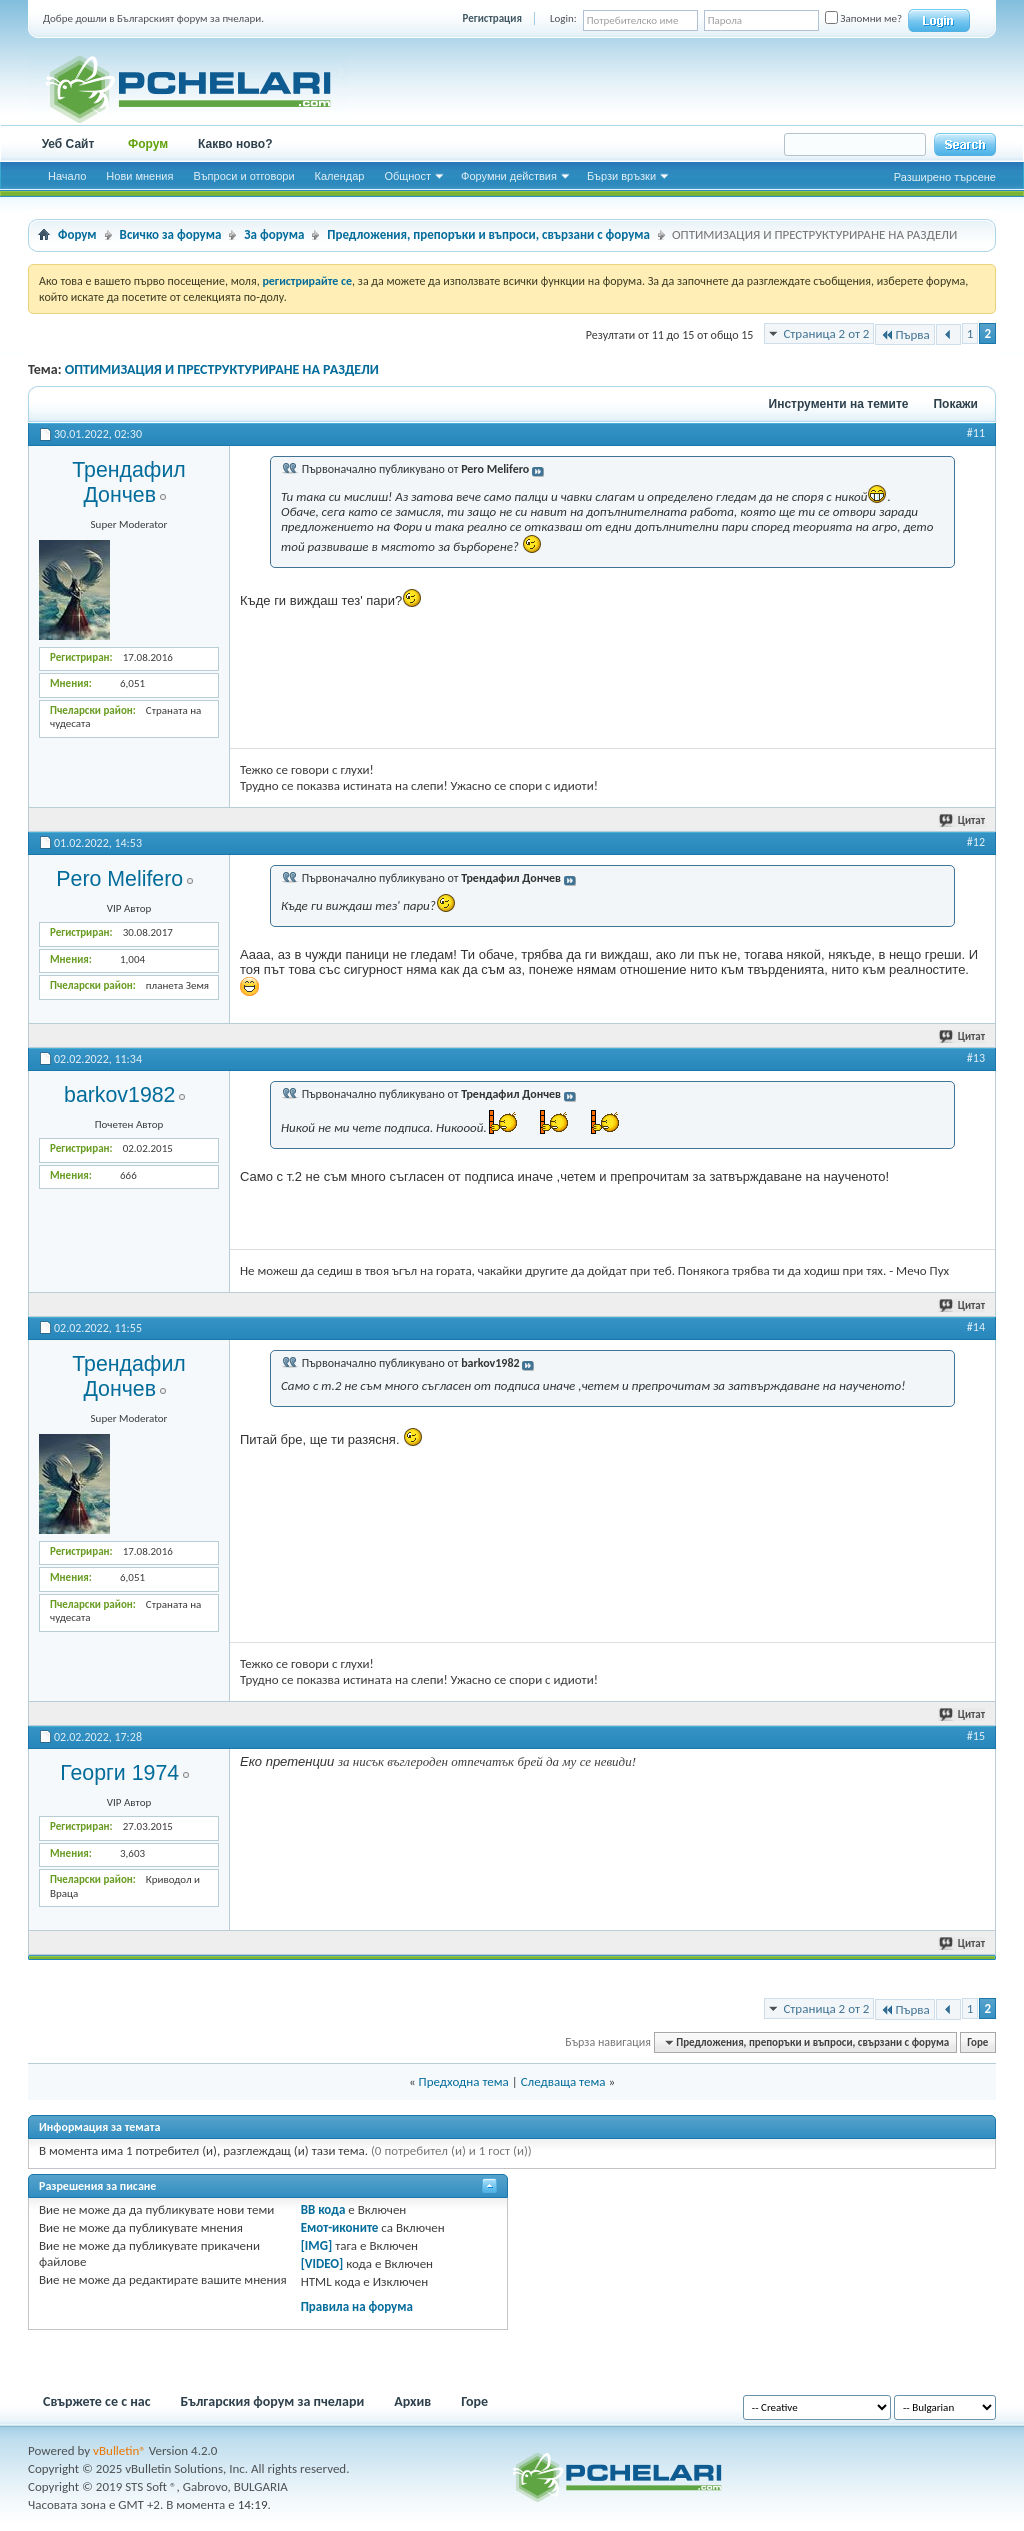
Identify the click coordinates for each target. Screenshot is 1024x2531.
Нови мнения (139, 176)
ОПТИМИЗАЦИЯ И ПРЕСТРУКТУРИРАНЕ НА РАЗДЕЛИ (222, 369)
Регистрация (492, 18)
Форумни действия (509, 176)
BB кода (323, 2209)
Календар (340, 176)
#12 (976, 842)
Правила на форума (357, 2306)
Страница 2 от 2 (826, 333)
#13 (976, 1058)
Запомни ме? (863, 18)
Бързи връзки (621, 176)
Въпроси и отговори (243, 176)
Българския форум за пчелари (273, 2401)
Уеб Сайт (68, 144)
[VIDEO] (322, 2263)
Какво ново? (235, 144)
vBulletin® (119, 2450)
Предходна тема (464, 2081)
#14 (976, 1327)
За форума (274, 234)
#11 (976, 433)
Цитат (963, 820)
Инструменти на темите (839, 404)
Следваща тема (563, 2081)
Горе (977, 2042)
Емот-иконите (340, 2227)
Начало (67, 176)
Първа (904, 334)
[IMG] (317, 2245)
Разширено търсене (945, 177)
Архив (412, 2401)
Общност (407, 176)
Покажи (955, 404)
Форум (148, 144)
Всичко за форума (171, 234)
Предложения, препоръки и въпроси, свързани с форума (488, 234)
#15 (976, 1736)
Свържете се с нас (97, 2401)
